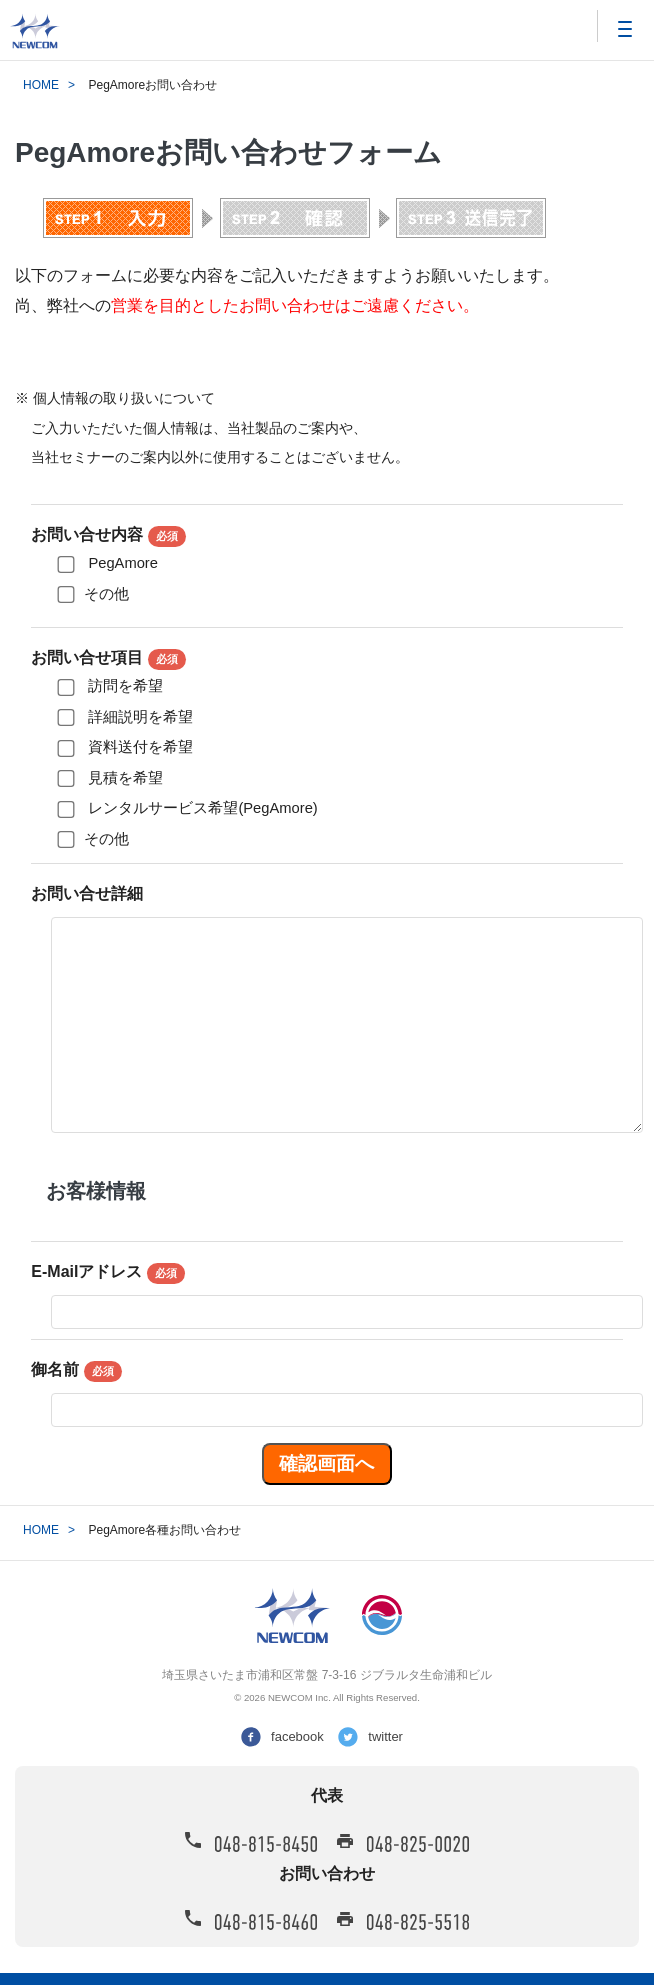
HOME (41, 85)
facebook (297, 1736)
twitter (385, 1736)
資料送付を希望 (140, 747)
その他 (106, 594)
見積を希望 (125, 778)
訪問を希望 (125, 686)
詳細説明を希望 (140, 717)
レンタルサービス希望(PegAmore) (202, 808)
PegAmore (123, 563)
